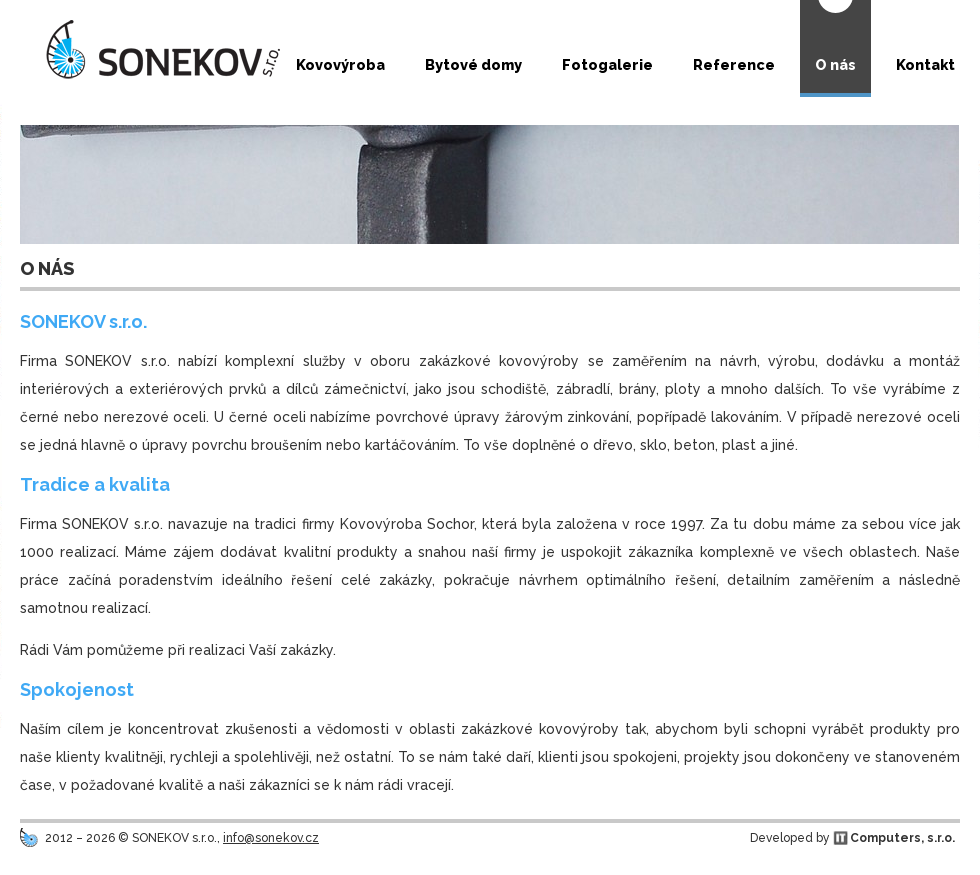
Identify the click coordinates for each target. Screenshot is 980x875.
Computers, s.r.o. (902, 838)
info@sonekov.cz (271, 838)
